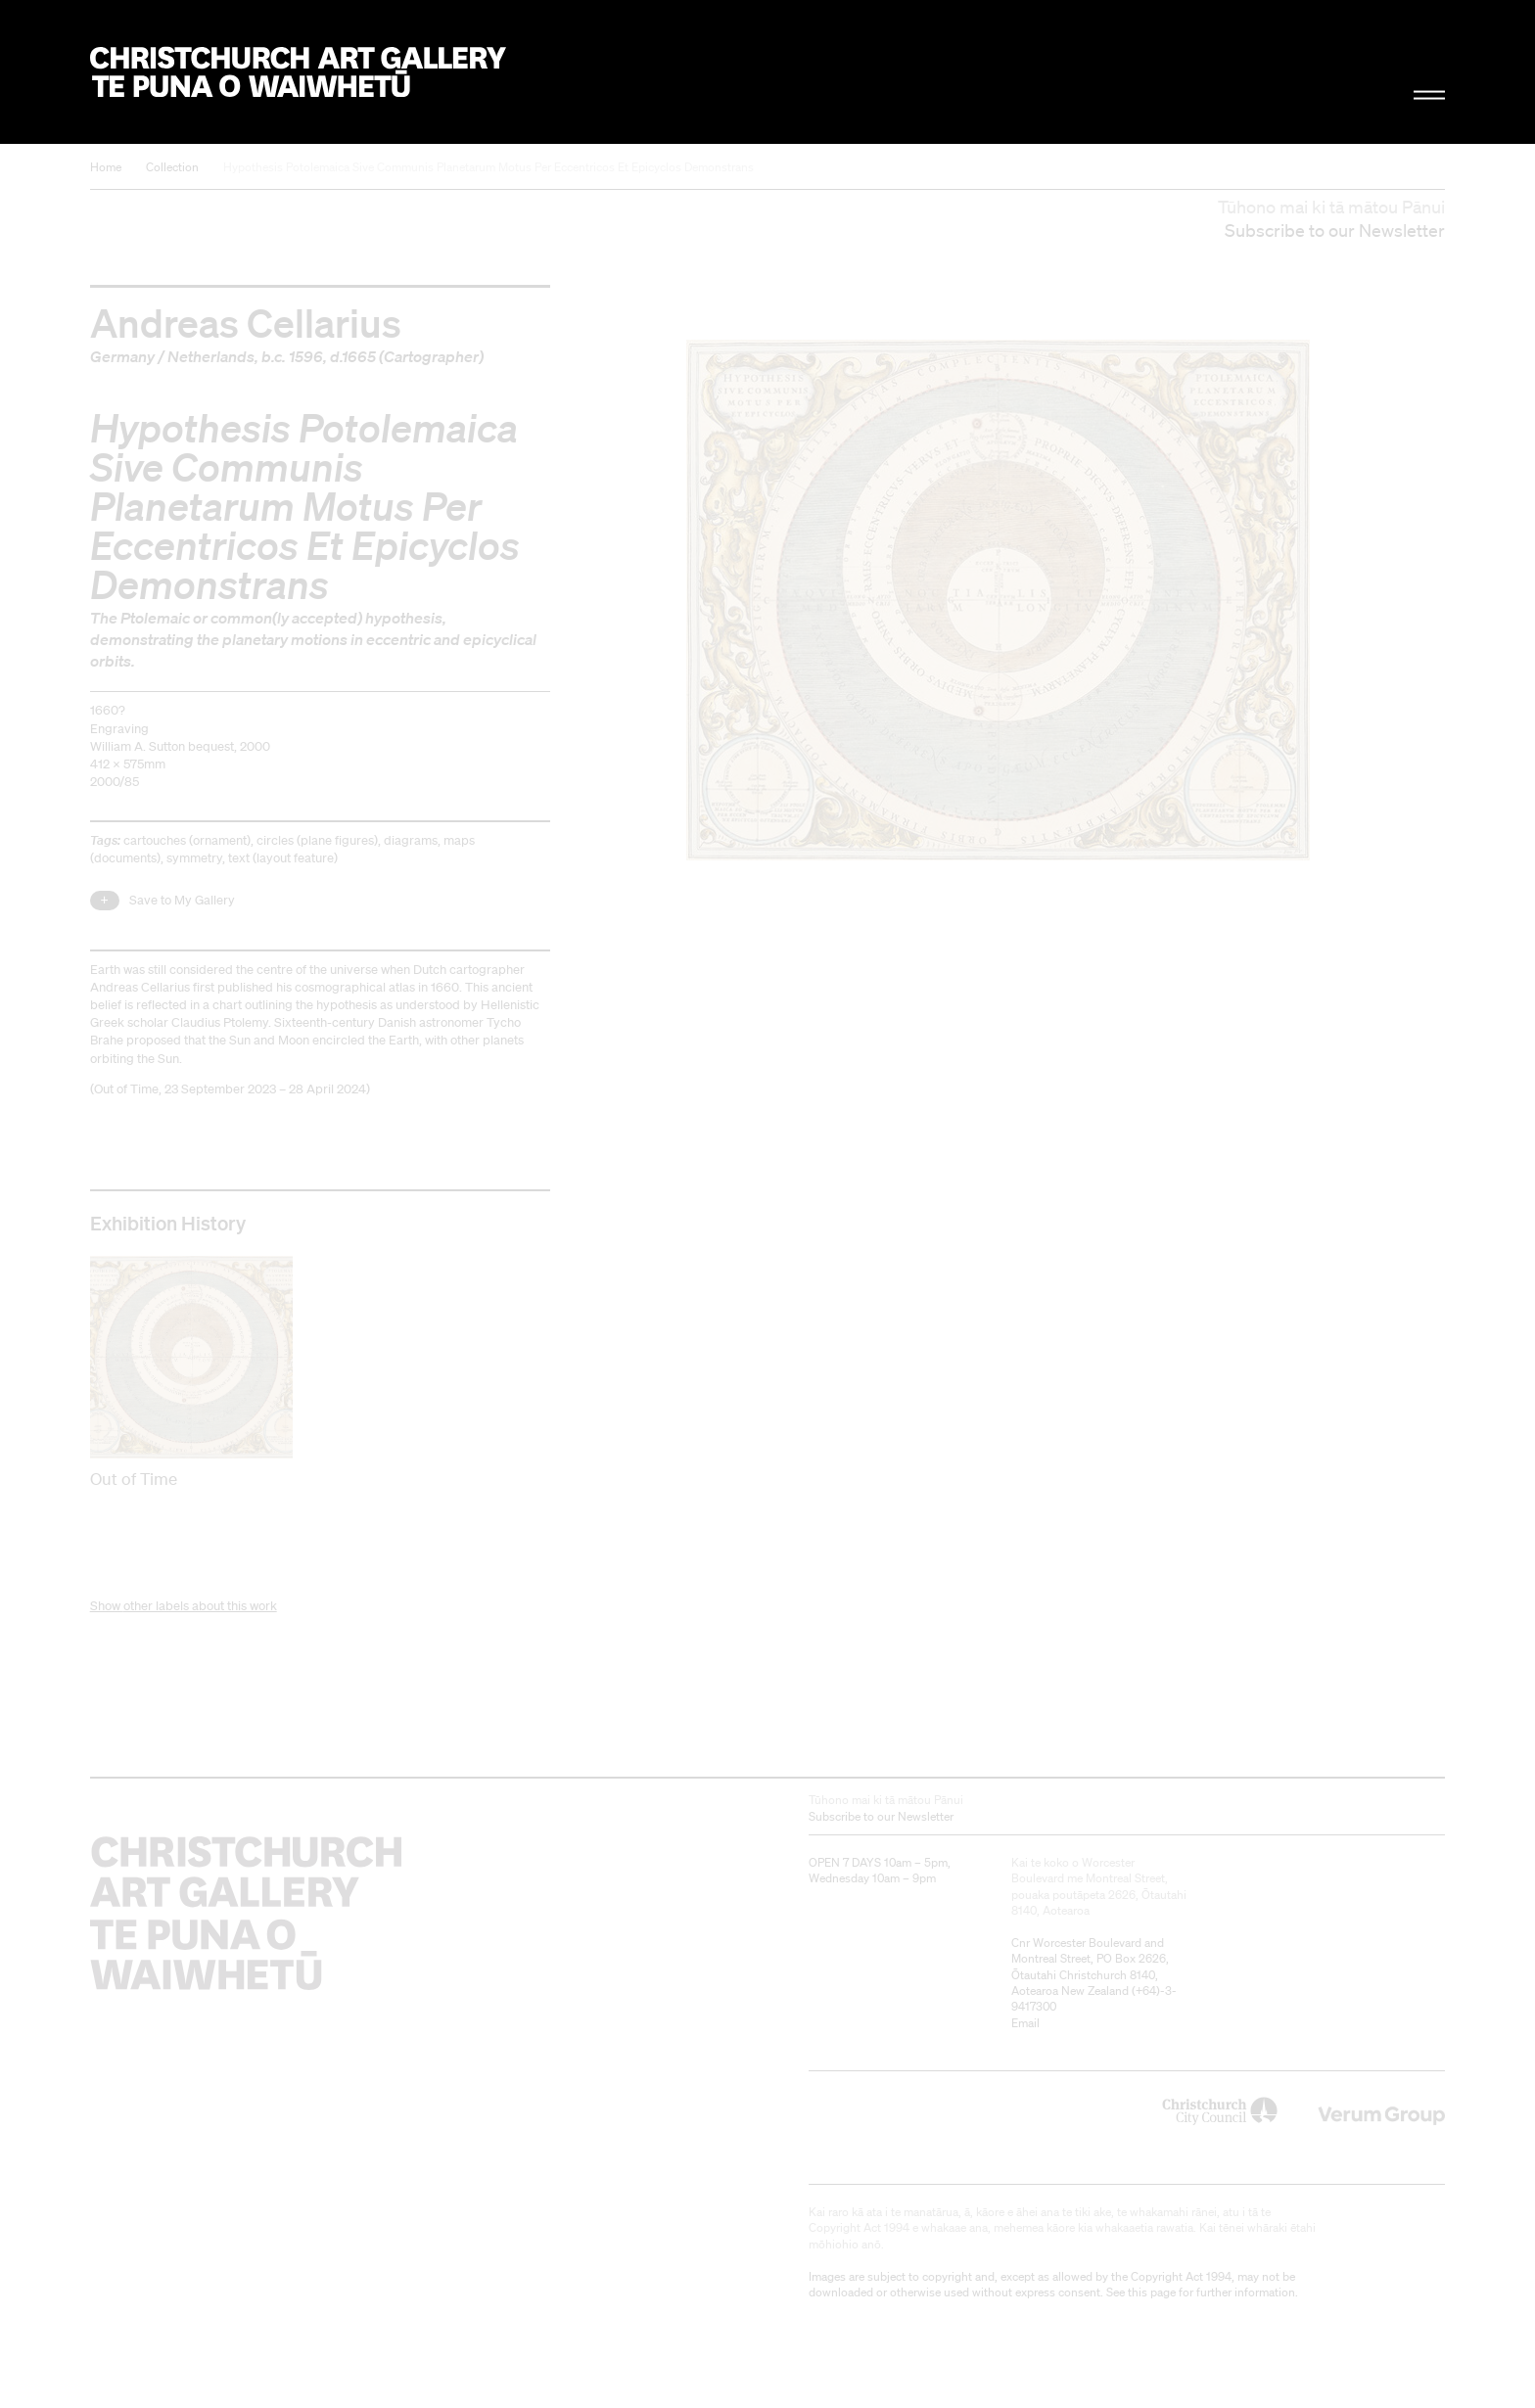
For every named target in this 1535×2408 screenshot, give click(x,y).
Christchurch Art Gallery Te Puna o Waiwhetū (298, 72)
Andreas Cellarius (245, 322)
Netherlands (211, 356)
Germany (122, 356)
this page (1152, 2292)
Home (105, 167)
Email (1025, 2022)
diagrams (411, 840)
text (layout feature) (283, 858)
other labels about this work (200, 1606)
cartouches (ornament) (187, 840)
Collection (172, 167)
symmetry (194, 858)
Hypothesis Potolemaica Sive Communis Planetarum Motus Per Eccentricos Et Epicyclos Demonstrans (488, 167)
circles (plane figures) (317, 840)
